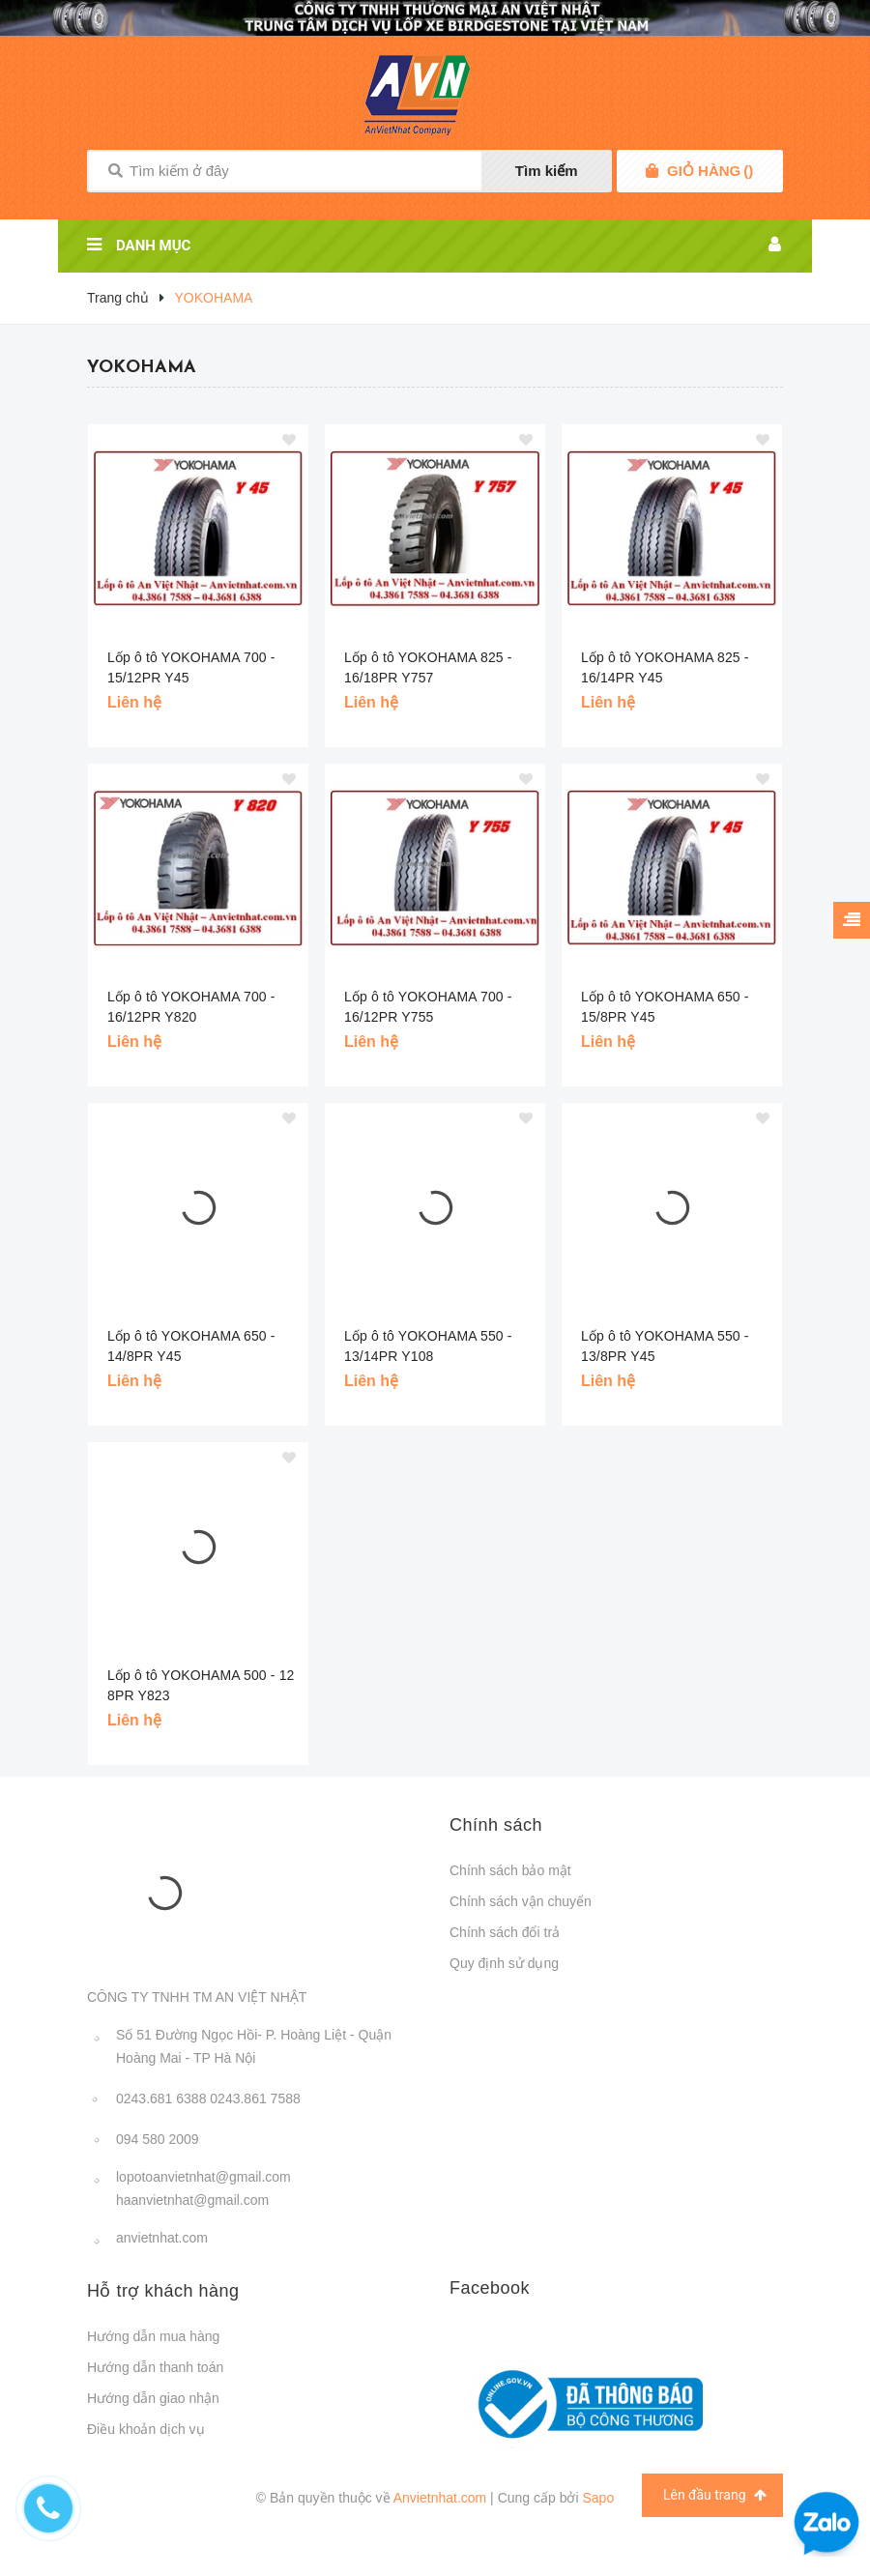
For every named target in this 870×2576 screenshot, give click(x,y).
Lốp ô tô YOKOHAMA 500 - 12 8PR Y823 (200, 1685)
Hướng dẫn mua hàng (153, 2336)
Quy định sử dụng (504, 1963)
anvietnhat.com (162, 2237)
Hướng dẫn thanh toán (155, 2367)
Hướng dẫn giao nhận (153, 2398)
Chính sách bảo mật (510, 1870)
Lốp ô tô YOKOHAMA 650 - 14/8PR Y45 (191, 1346)
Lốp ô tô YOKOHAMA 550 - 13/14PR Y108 (428, 1346)
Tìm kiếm (546, 170)
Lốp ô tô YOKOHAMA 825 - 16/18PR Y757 (428, 667)
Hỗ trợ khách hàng (163, 2291)
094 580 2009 (157, 2139)
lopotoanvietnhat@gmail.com (203, 2177)
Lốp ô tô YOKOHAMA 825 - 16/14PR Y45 (665, 667)
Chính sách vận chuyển (521, 1901)
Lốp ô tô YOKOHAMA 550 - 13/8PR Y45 (665, 1346)
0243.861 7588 (255, 2098)
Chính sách (496, 1825)
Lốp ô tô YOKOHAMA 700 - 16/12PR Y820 (191, 1007)
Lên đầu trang (715, 2495)
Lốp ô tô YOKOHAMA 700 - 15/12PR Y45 (191, 667)
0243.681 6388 (161, 2098)
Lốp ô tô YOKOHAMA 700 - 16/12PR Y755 (428, 1007)
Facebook (490, 2288)
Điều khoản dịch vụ (146, 2429)
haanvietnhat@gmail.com (192, 2200)
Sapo (598, 2497)
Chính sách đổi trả (505, 1932)
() (710, 171)
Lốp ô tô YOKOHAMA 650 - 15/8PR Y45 (665, 1007)
